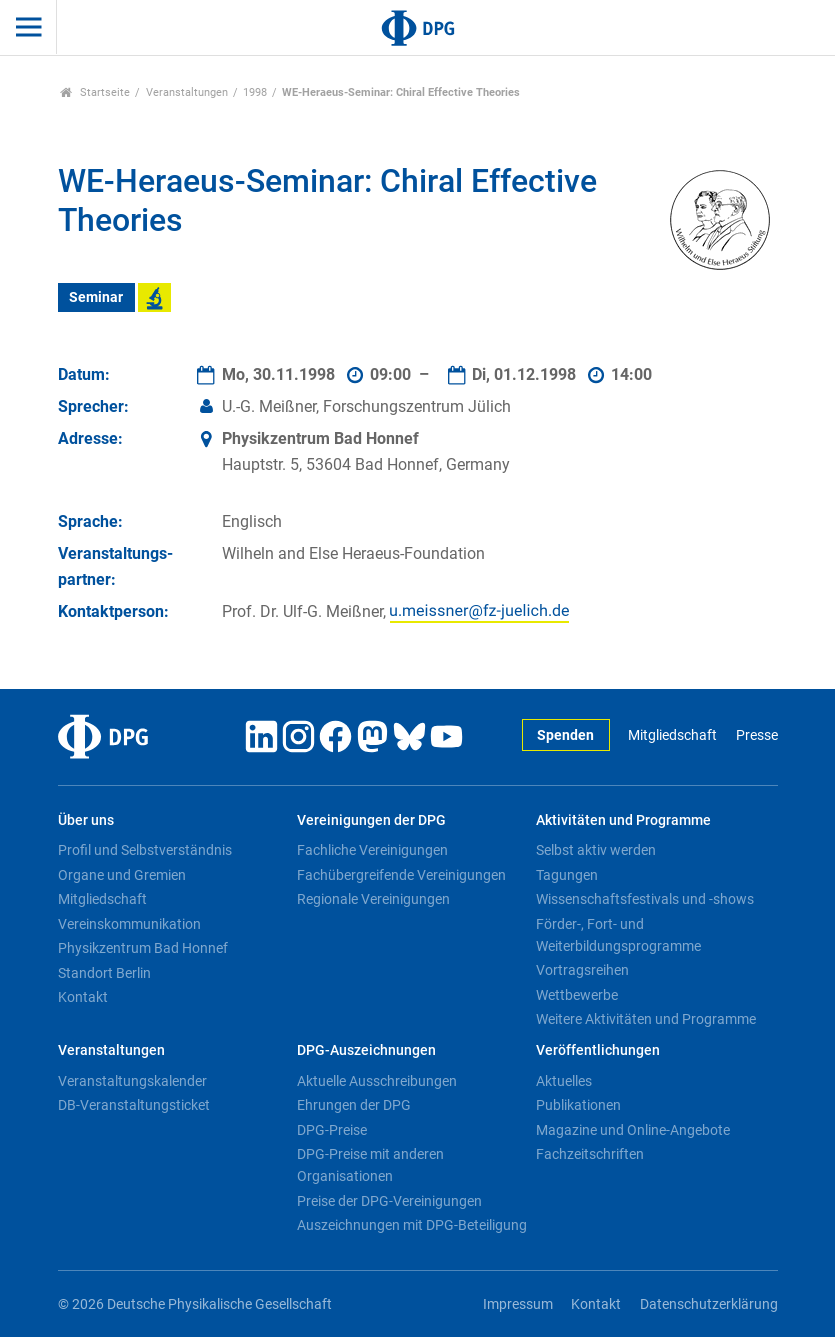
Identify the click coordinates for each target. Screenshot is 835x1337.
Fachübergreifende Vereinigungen (401, 875)
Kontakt (83, 997)
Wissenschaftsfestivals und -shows (645, 899)
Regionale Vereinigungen (373, 899)
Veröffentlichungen (598, 1050)
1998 (255, 92)
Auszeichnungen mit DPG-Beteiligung (412, 1225)
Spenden (565, 735)
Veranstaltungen (187, 92)
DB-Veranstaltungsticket (134, 1105)
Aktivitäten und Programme (623, 820)
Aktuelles (564, 1081)
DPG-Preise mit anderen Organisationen (370, 1165)
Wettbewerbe (577, 995)
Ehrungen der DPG (354, 1105)
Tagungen (567, 875)
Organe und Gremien (122, 875)
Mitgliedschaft (672, 735)
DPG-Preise (332, 1130)
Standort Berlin (104, 973)
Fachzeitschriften (590, 1154)
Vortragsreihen (582, 970)
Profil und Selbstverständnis (145, 850)
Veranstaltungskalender (132, 1081)
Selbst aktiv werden (596, 850)
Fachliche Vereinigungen (372, 850)
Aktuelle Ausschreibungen (377, 1081)
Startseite (95, 92)
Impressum (518, 1304)
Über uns (86, 820)
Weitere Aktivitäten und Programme (646, 1019)
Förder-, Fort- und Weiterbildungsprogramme (618, 935)
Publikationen (578, 1105)
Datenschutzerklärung (709, 1304)
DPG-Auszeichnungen (366, 1050)
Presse (757, 735)
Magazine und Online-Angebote (633, 1130)
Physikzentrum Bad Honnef (143, 948)
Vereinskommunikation (129, 924)
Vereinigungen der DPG (371, 820)
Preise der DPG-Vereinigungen (389, 1201)
